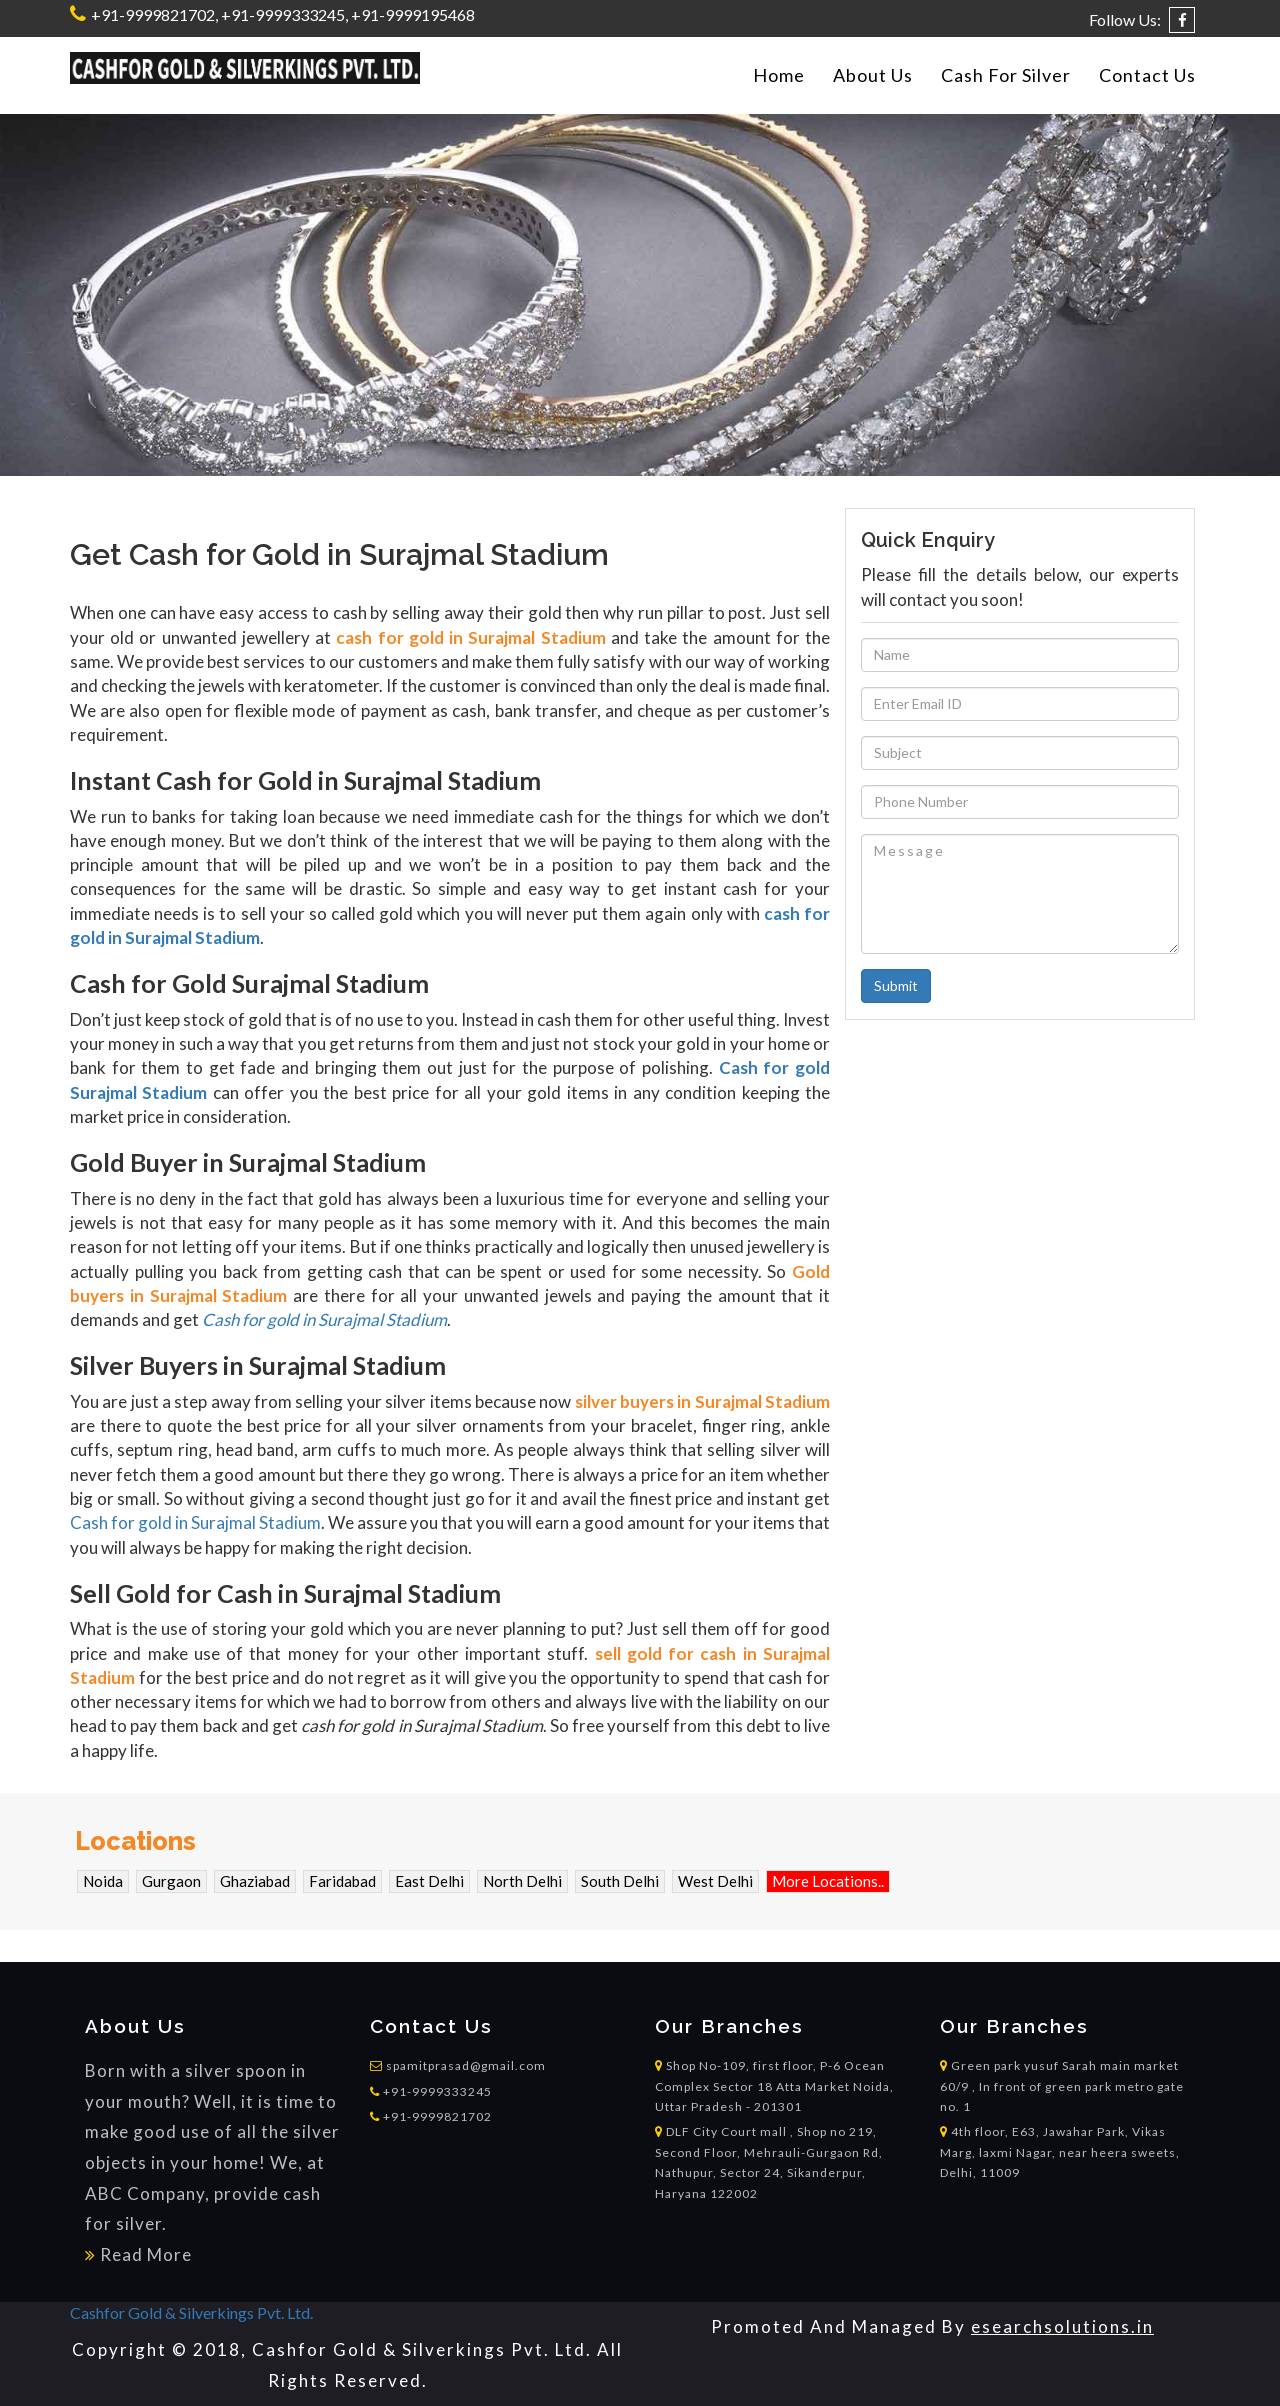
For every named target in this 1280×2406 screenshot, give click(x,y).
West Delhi (715, 1881)
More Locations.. (828, 1881)
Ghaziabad (255, 1881)
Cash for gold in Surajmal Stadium (324, 1319)
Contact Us (1147, 75)
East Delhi (429, 1881)
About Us (873, 75)
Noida (103, 1881)
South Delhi (620, 1881)
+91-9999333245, (284, 14)
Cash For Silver (1006, 75)
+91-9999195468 (413, 14)
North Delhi (522, 1881)
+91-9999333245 (431, 2091)
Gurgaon (171, 1881)
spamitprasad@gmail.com (466, 2065)
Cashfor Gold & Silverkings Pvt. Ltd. (191, 2312)
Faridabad (342, 1881)
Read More (146, 2254)
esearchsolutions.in (1062, 2326)
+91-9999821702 (151, 14)
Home (779, 75)
